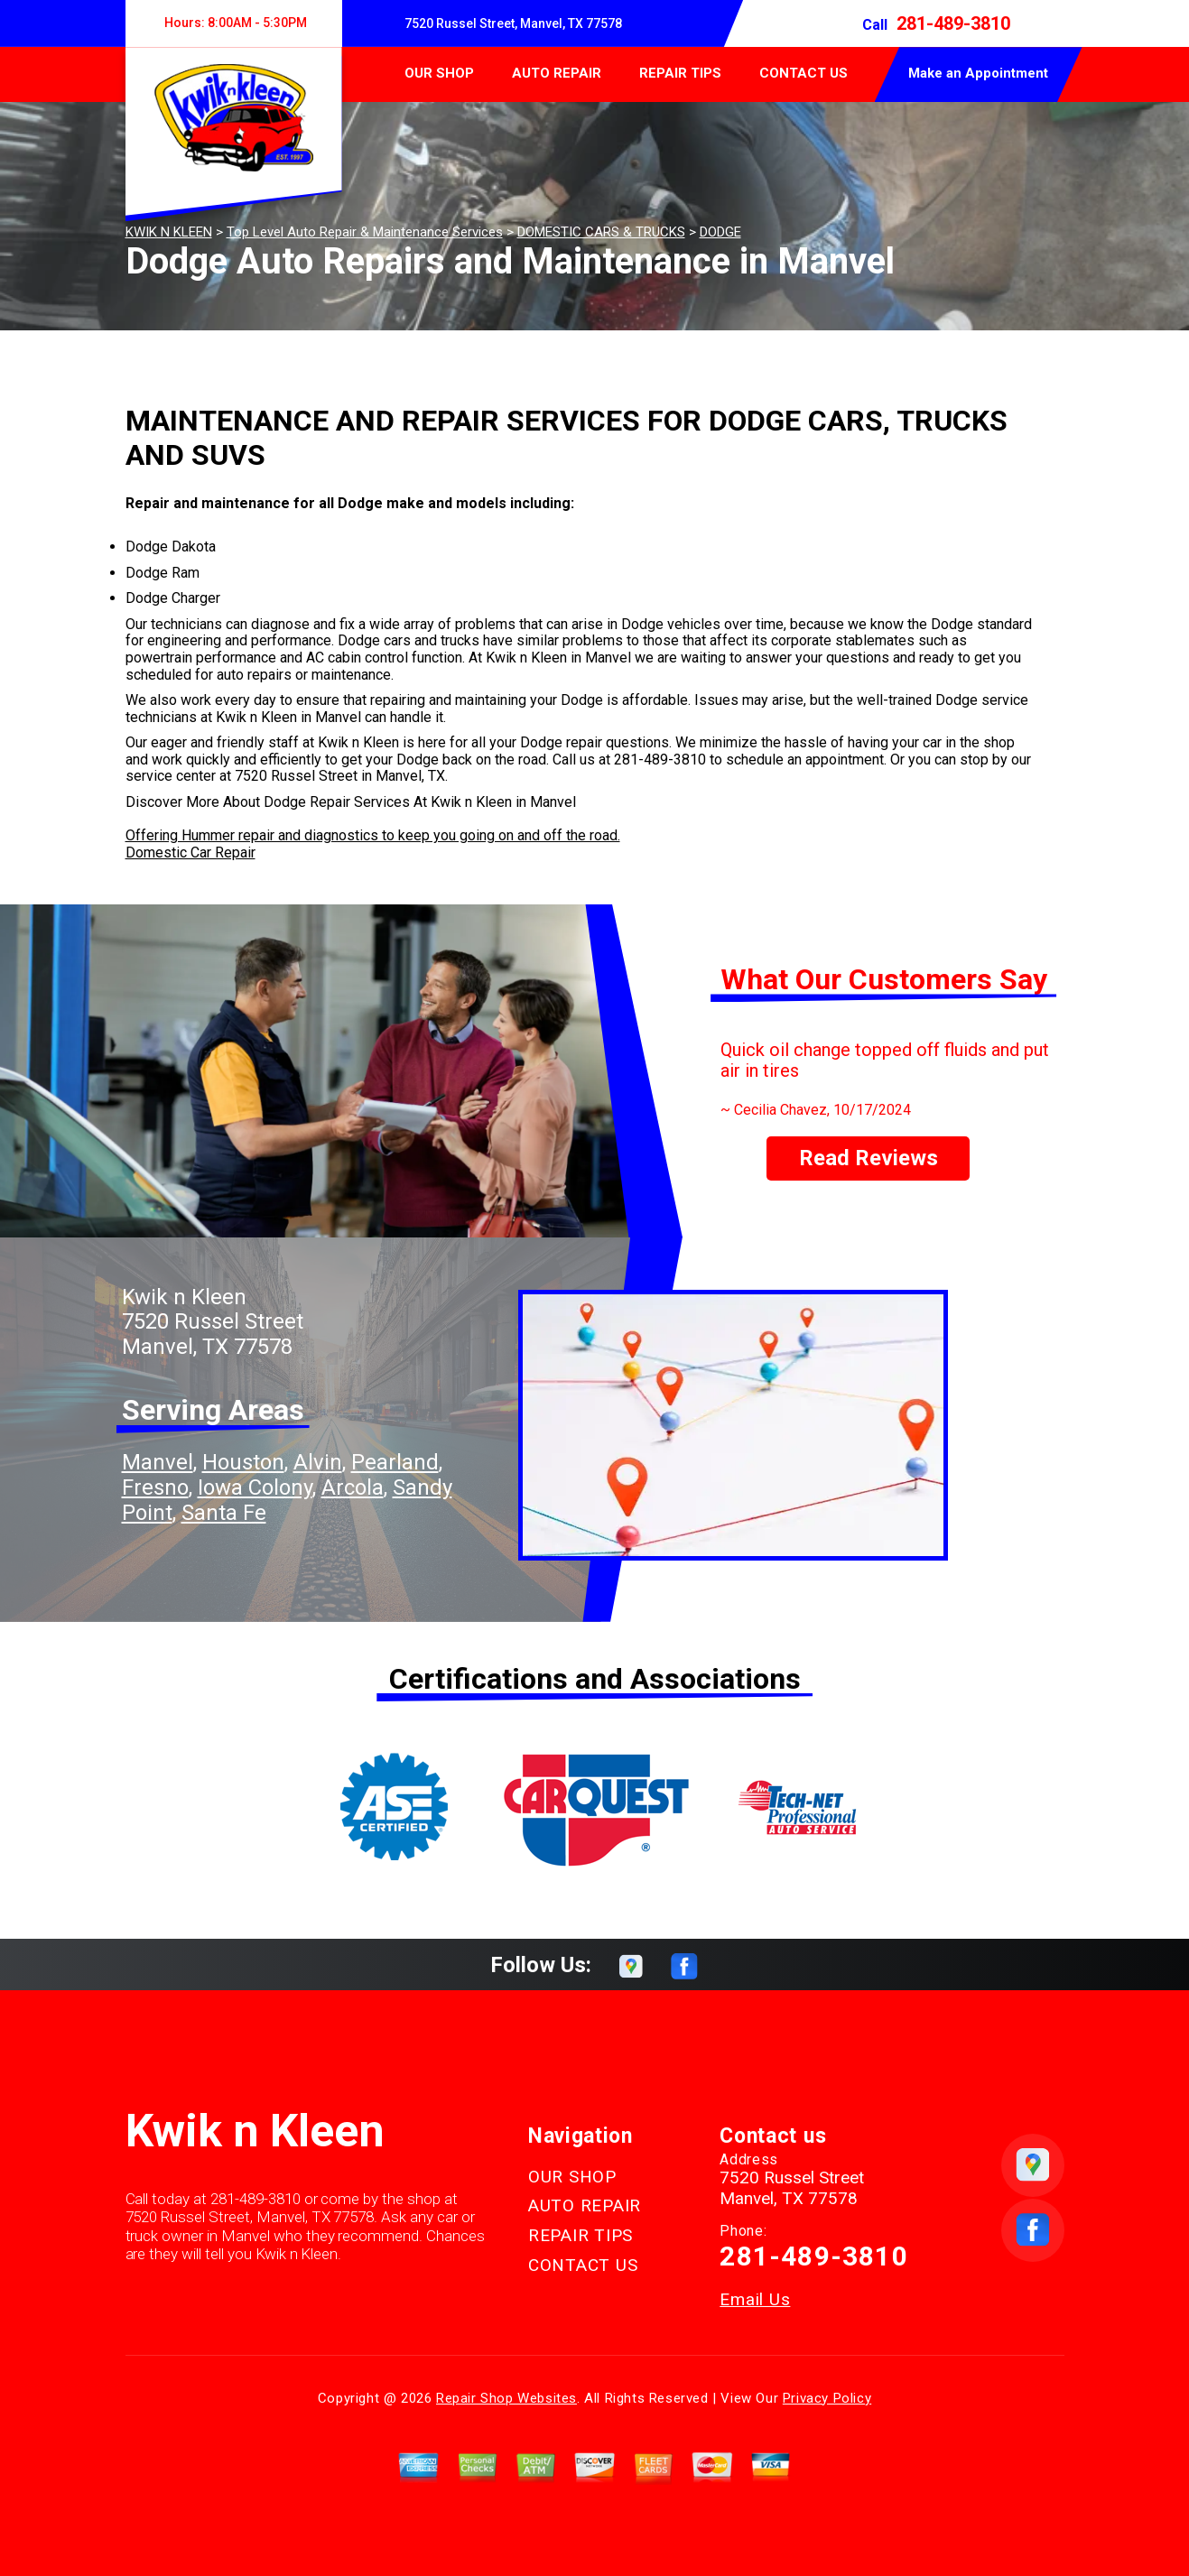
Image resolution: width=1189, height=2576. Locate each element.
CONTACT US (803, 73)
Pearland (395, 1462)
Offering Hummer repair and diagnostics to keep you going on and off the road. (372, 835)
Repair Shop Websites (506, 2398)
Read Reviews (868, 1158)
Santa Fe (223, 1512)
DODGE (720, 232)
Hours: (233, 22)
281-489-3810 (953, 23)
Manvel (157, 1462)
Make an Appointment (978, 73)
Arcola (352, 1487)
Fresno (155, 1487)
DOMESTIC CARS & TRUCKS (601, 232)
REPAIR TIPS (680, 73)
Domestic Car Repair (190, 852)
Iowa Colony (255, 1487)
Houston (243, 1462)
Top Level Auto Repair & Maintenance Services (365, 232)
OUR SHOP (439, 73)
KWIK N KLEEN (168, 232)
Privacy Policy (827, 2398)
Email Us (755, 2299)
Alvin (317, 1462)
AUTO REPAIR (556, 73)
